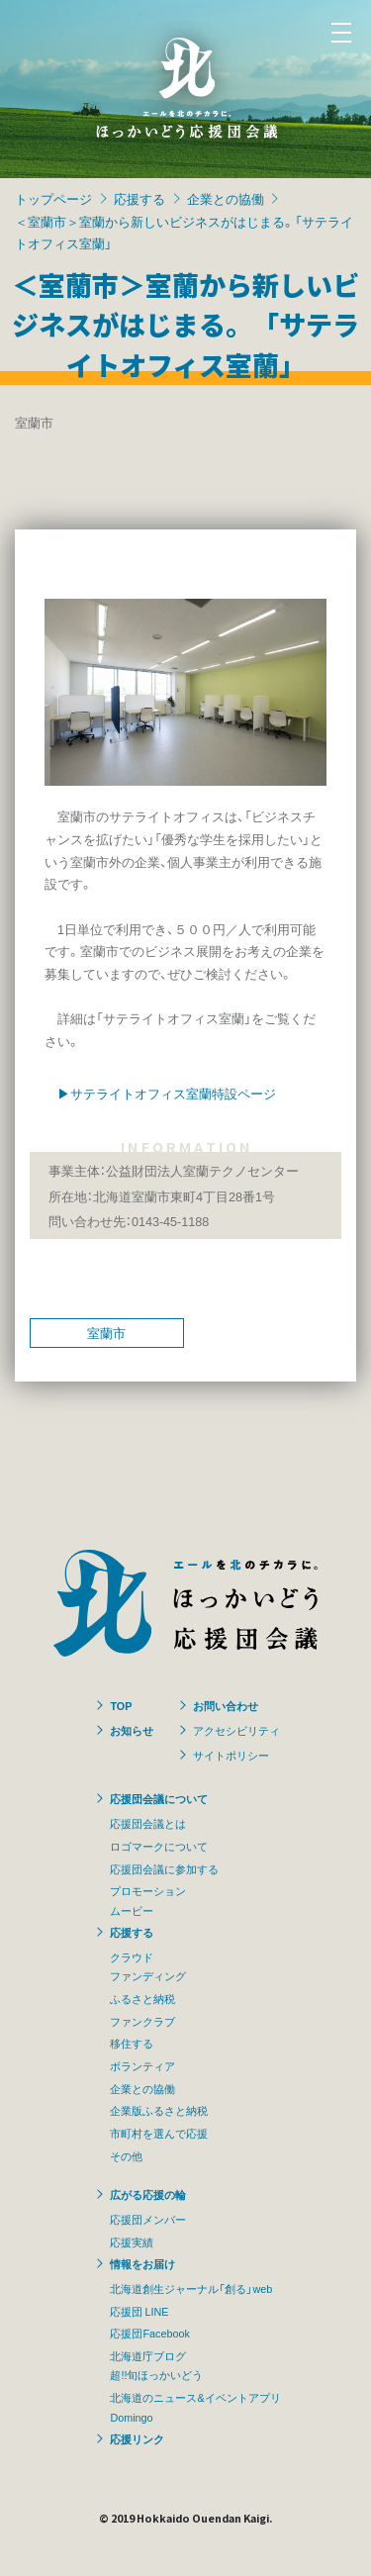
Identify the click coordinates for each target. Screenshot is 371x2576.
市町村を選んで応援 (159, 2133)
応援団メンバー (148, 2219)
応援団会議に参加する (164, 1868)
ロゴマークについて (159, 1846)
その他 (126, 2155)
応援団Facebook (149, 2332)
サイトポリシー (231, 1755)
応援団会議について (159, 1798)
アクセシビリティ (236, 1730)
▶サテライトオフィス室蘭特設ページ (166, 1093)
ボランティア (142, 2065)
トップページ (53, 198)
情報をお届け (142, 2263)
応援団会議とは (148, 1823)
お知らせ (131, 1730)
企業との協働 (225, 198)
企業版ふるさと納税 (159, 2110)
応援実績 (131, 2241)
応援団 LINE (139, 2311)
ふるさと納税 (142, 1998)
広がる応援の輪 (148, 2194)
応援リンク (137, 2438)
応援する (139, 198)
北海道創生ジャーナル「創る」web (191, 2288)
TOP (121, 1705)
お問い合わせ (225, 1705)
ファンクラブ (142, 2021)
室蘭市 (106, 1332)
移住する (131, 2043)
